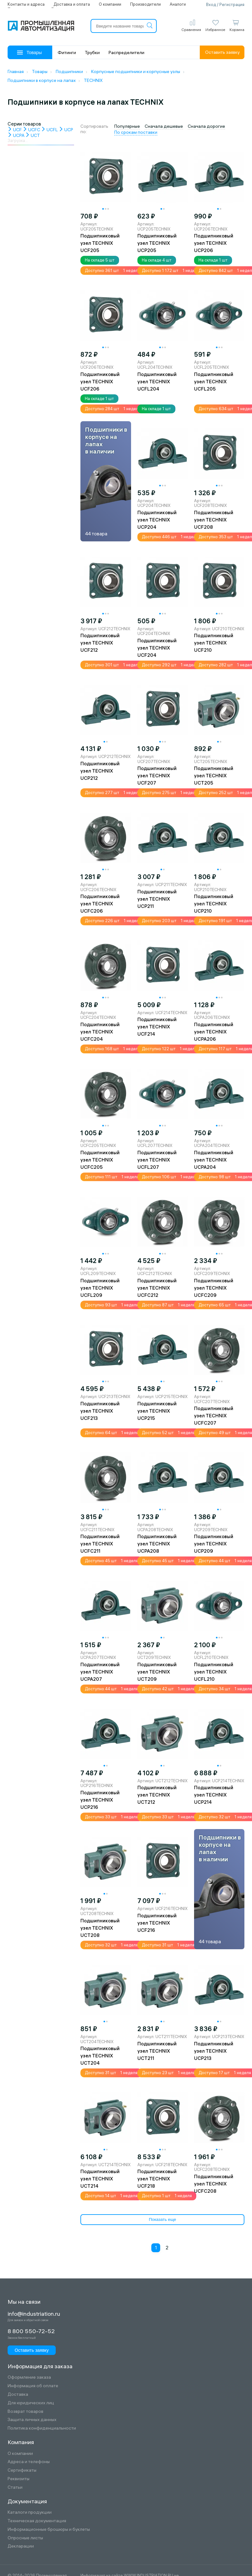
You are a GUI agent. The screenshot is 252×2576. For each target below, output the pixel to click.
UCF (15, 129)
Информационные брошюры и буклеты (49, 2529)
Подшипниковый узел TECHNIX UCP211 (157, 899)
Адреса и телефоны (29, 2461)
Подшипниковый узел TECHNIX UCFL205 (213, 381)
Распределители (126, 52)
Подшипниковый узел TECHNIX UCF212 (100, 642)
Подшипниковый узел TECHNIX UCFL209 (100, 1288)
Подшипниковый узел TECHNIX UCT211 (157, 2051)
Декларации (21, 2546)
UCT (32, 135)
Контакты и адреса (26, 4)
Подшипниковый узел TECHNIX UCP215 (157, 1411)
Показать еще (162, 2219)
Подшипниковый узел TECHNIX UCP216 (100, 1800)
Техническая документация (37, 2521)
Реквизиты (18, 2478)
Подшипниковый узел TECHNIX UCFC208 (213, 2183)
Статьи (15, 2487)
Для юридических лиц (31, 2403)
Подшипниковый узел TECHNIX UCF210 (213, 642)
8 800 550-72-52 (31, 2331)
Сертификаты (22, 2470)
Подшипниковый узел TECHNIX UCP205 (157, 243)
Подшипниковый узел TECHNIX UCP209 (213, 1543)
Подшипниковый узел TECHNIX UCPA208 (157, 1543)
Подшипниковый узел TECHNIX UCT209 (157, 1671)
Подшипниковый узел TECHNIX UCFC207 (213, 1415)
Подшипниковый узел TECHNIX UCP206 (213, 243)
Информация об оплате (33, 2385)
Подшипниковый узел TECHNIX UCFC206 (100, 903)
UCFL (49, 129)
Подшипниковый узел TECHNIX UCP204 (157, 519)
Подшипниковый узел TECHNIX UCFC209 (213, 1288)
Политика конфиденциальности (42, 2428)
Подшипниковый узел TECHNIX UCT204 (100, 2055)
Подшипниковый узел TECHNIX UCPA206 (213, 1031)
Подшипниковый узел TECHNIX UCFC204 (100, 1031)
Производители (145, 4)
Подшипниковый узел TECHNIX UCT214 (100, 2178)
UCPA (16, 135)
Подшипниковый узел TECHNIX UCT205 (213, 775)
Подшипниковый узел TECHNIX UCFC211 (100, 1543)
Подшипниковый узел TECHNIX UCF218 (157, 2178)
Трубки (92, 52)
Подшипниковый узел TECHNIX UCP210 (213, 903)
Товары (29, 52)
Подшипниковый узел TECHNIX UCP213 (213, 2051)
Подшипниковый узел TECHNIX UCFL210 (213, 1671)
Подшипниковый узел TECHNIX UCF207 (157, 775)
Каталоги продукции (30, 2512)
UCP (66, 129)
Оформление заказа (29, 2377)
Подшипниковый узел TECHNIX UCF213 (100, 1411)
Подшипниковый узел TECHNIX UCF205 (100, 243)
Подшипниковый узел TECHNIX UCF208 (213, 519)
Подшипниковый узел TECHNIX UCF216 (157, 1923)
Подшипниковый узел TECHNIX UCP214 (213, 1794)
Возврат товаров (25, 2411)
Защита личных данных (32, 2419)
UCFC (31, 129)
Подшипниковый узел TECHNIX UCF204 (157, 648)
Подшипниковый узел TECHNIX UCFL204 (157, 381)
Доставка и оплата (72, 4)
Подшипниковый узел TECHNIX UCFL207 (157, 1159)
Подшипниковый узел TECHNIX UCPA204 (213, 1159)
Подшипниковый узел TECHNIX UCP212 (100, 771)
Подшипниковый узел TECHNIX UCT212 (157, 1794)
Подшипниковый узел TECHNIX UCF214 (157, 1026)
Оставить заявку (222, 52)
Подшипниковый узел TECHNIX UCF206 (100, 381)
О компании (110, 4)
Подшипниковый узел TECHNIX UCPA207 (100, 1671)
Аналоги (178, 4)
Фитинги (67, 52)
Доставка (18, 2394)
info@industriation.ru (34, 2313)
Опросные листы (25, 2538)
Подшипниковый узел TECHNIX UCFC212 (157, 1288)
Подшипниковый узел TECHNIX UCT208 (100, 1928)
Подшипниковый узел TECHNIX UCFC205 (100, 1159)
